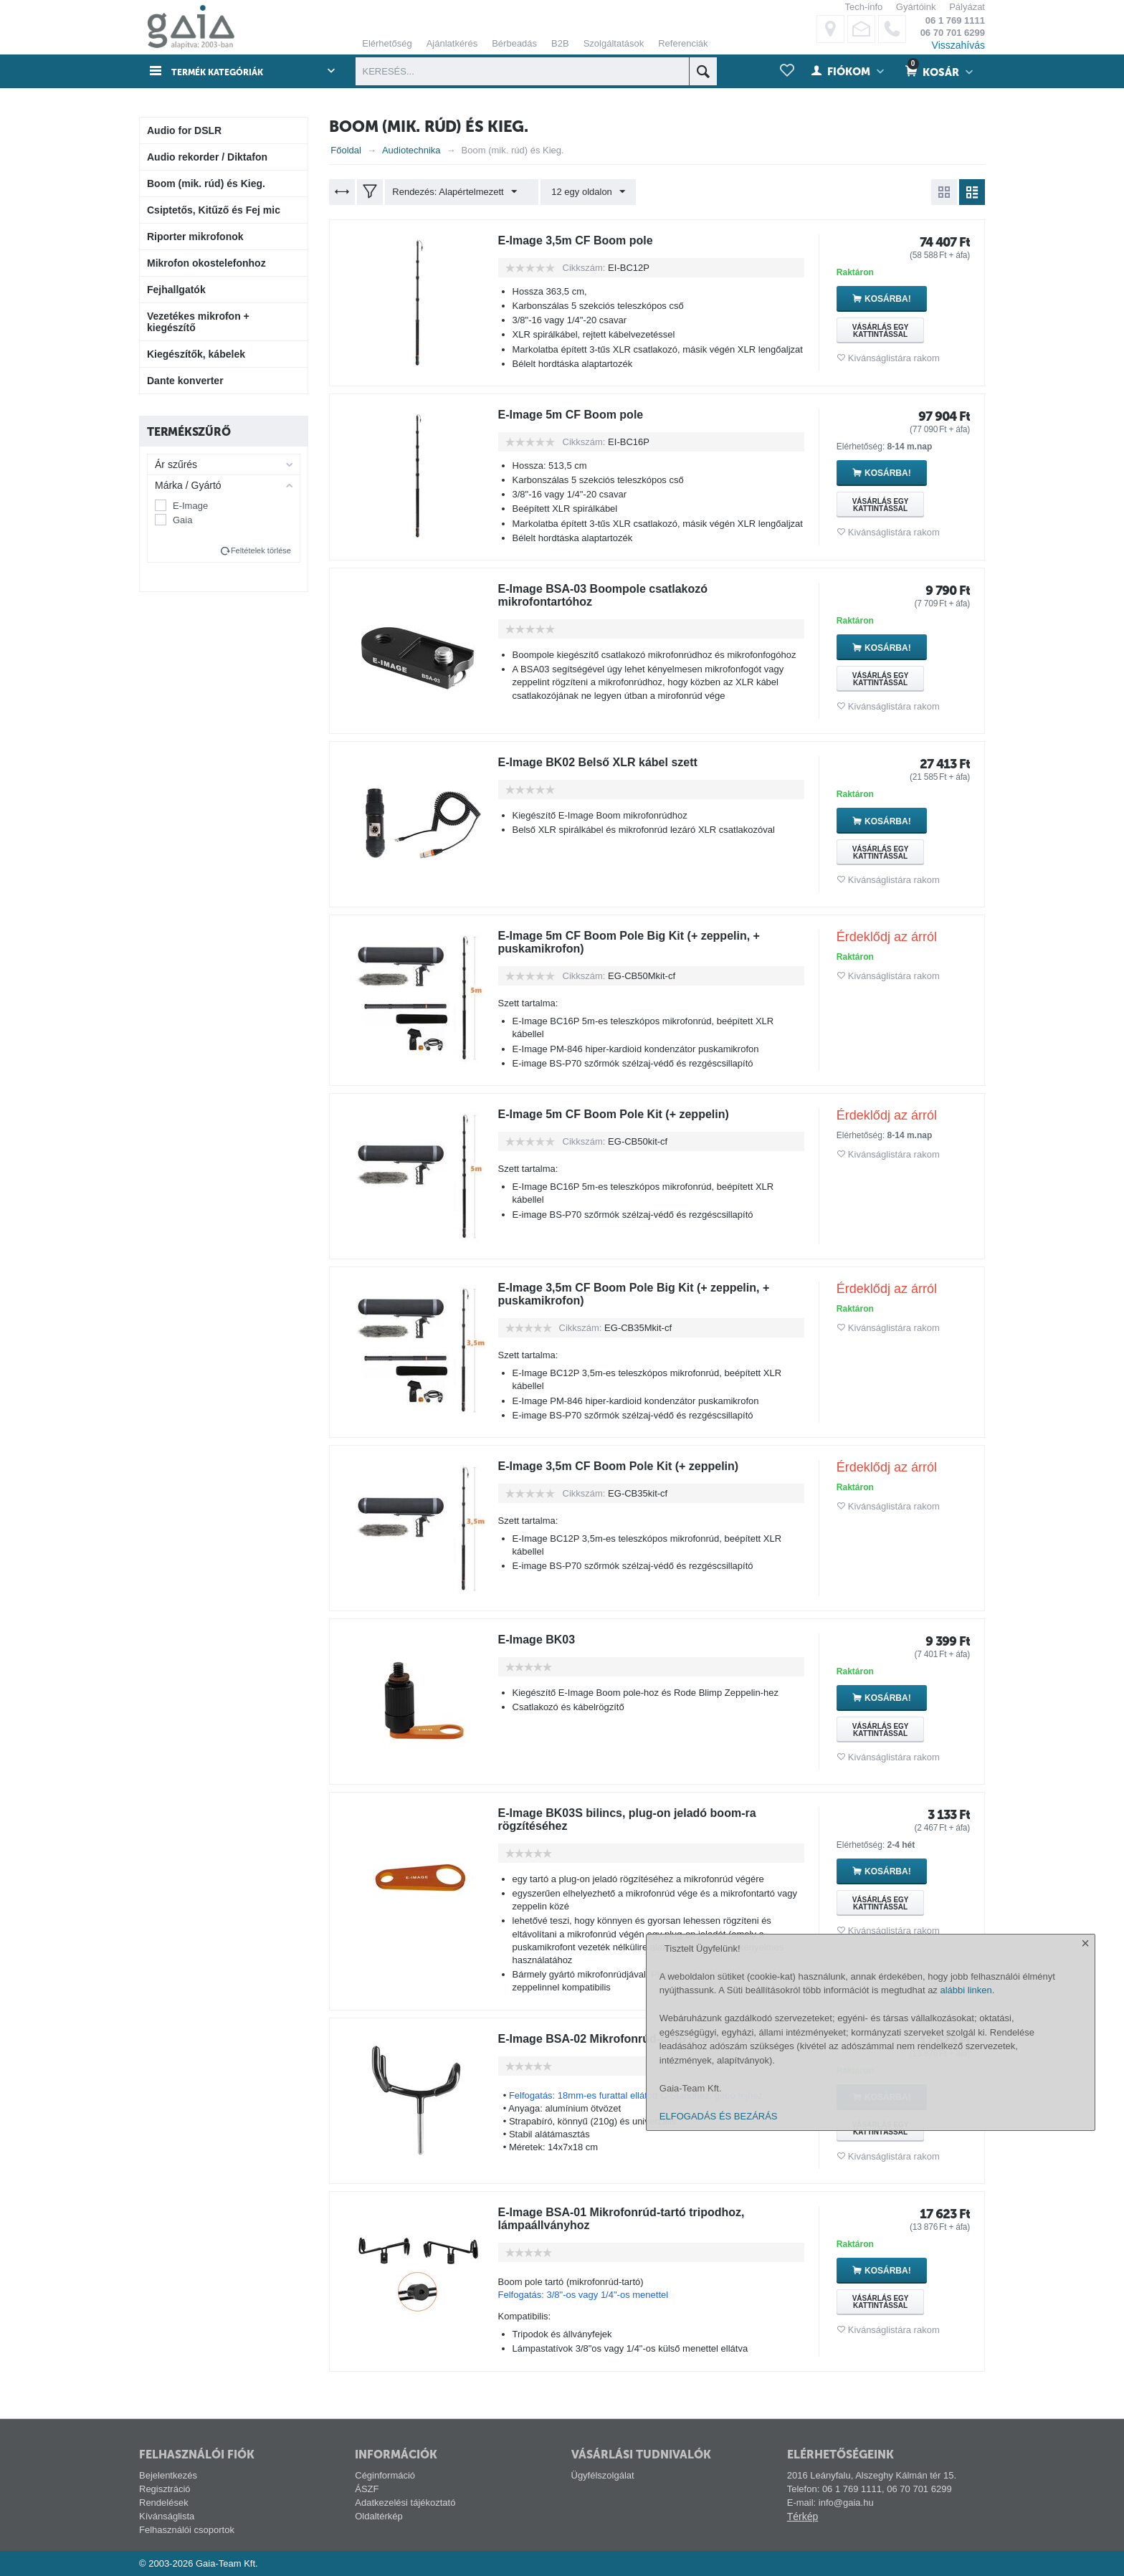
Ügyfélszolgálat (602, 2475)
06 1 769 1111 (955, 20)
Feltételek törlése (261, 550)
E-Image (190, 505)
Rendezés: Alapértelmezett (458, 192)
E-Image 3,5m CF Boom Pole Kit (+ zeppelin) (633, 1466)
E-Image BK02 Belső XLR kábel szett (610, 762)
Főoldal (345, 150)
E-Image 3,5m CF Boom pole (585, 241)
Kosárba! (909, 299)
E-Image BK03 (541, 1640)
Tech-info (863, 6)
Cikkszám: (584, 267)
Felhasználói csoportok (186, 2529)
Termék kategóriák (226, 71)
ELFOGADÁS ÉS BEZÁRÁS (718, 2556)
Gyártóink (916, 6)
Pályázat (967, 6)
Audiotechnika (411, 150)
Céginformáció (385, 2475)
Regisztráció (165, 2489)
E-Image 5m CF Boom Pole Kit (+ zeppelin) (628, 1114)
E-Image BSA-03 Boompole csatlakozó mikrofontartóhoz (616, 595)
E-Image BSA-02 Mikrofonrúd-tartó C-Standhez (641, 2039)
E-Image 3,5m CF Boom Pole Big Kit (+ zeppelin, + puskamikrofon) (651, 1294)
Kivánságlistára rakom (894, 358)
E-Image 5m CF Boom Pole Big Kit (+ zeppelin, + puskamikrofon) (645, 942)
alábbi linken (965, 2430)
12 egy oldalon (581, 192)
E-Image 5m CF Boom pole (580, 415)
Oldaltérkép (378, 2516)
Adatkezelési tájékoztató (405, 2502)
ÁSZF (366, 2489)
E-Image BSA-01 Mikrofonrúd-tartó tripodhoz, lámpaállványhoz (637, 2219)
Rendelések (164, 2502)
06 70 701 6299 (952, 32)
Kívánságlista (166, 2516)
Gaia (182, 520)
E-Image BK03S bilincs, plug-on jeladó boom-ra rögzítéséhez (643, 1819)
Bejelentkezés (168, 2475)
